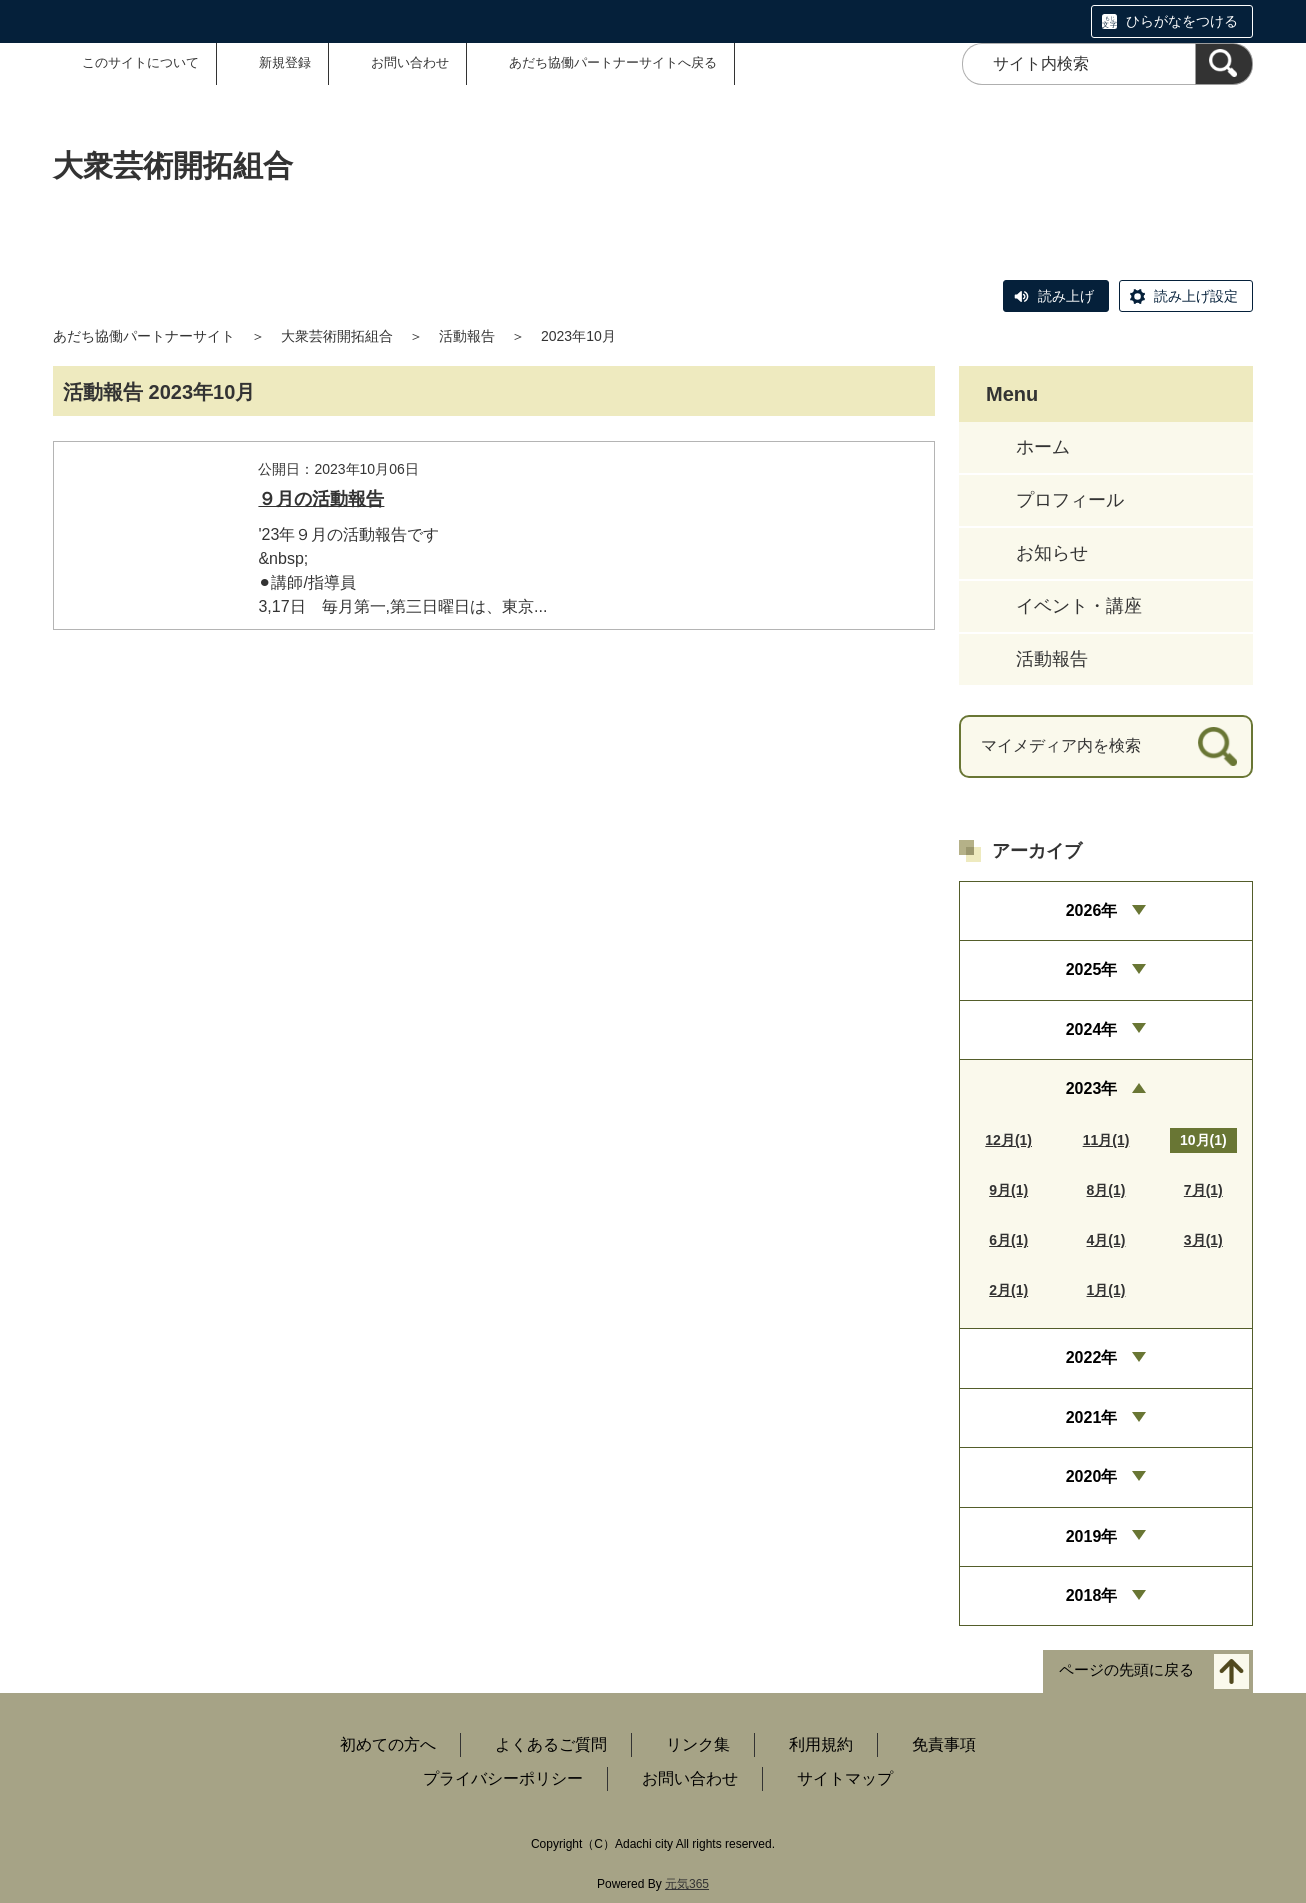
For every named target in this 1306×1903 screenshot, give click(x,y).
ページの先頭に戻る (1126, 1670)
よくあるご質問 (551, 1744)
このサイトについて (140, 62)
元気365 (687, 1884)
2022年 (1092, 1357)
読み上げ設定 (1196, 296)
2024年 (1092, 1029)
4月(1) (1106, 1240)
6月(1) (1008, 1240)
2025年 (1092, 969)
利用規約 (821, 1744)
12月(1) (1008, 1140)
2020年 (1092, 1476)
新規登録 (285, 62)
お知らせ (1052, 553)
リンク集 (698, 1744)
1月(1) (1106, 1290)
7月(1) (1203, 1190)
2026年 (1092, 910)
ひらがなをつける (1182, 21)
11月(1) (1106, 1140)
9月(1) (1008, 1190)
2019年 (1092, 1536)
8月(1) (1106, 1190)
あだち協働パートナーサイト (144, 336)
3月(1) (1203, 1240)
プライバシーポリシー (503, 1778)
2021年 (1092, 1417)
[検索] (1224, 64)
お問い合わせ (410, 62)
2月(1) (1008, 1290)
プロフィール (1070, 500)
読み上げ (1066, 296)
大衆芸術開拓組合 (337, 336)
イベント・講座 (1079, 606)
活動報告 (467, 336)
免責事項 (944, 1744)
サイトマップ (845, 1778)
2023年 (1092, 1088)
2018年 (1092, 1595)
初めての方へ (388, 1744)
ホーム (1043, 447)
